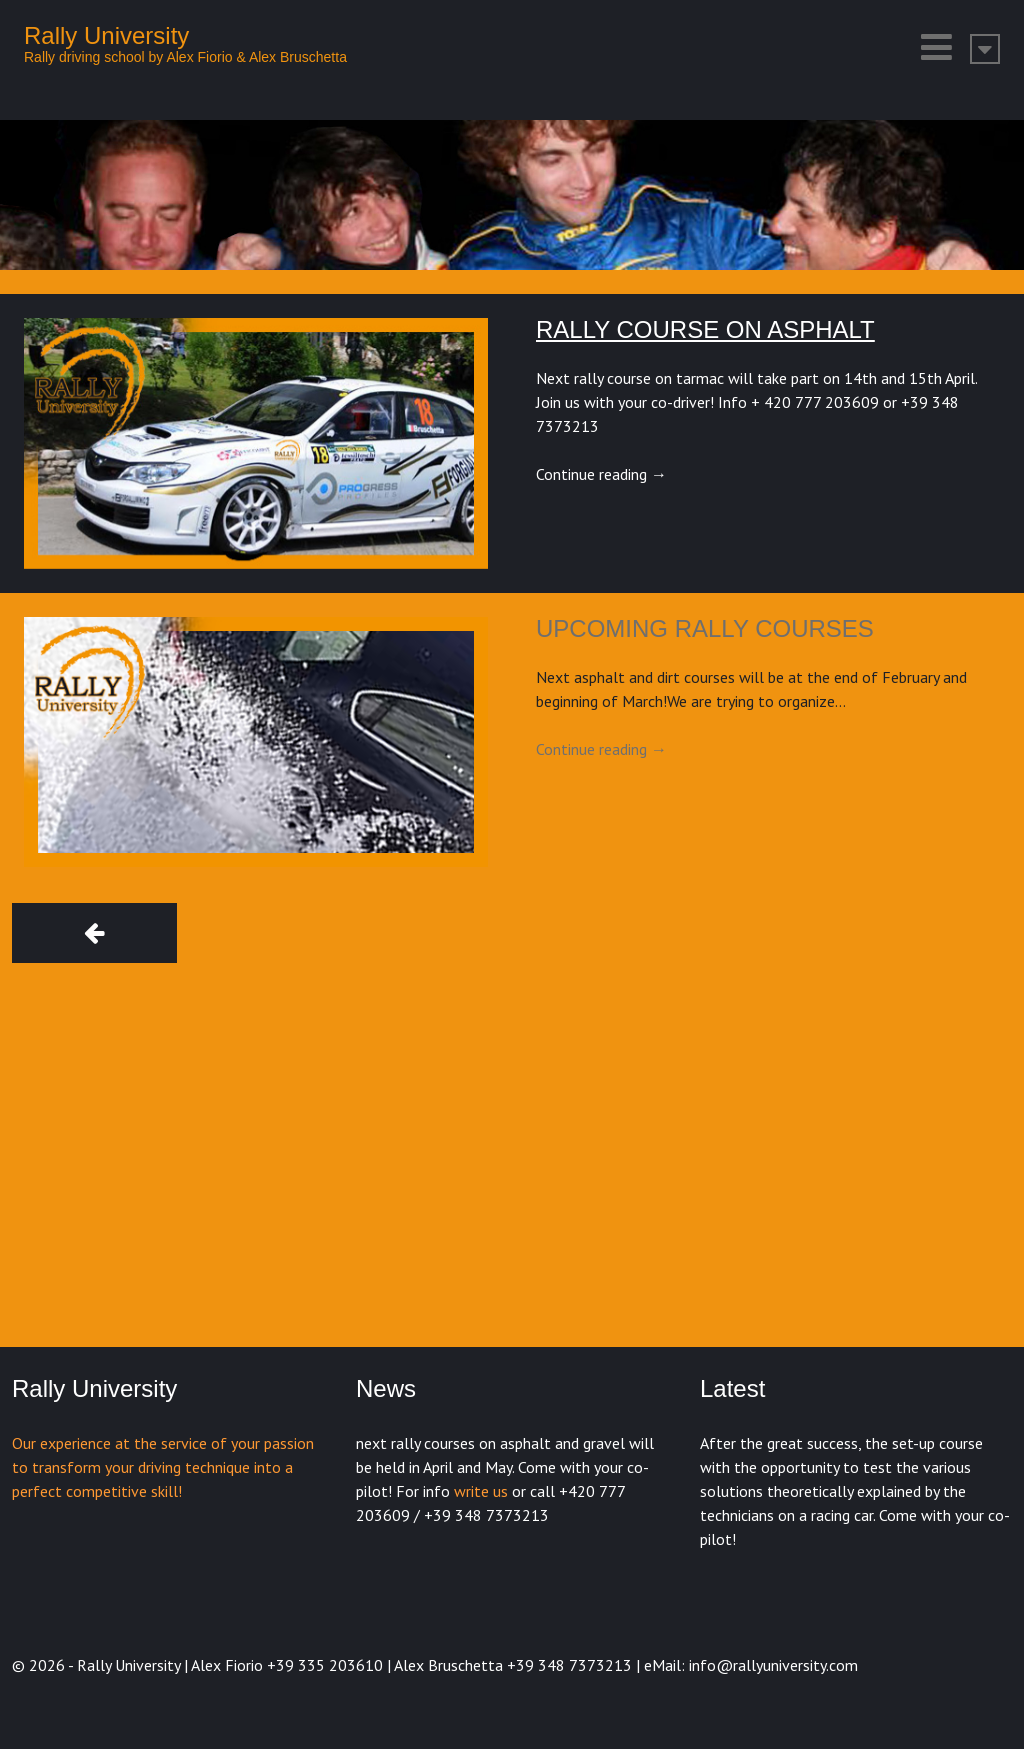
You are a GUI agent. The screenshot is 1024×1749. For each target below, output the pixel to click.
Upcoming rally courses (705, 628)
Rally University (106, 35)
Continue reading (601, 474)
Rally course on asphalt (705, 329)
